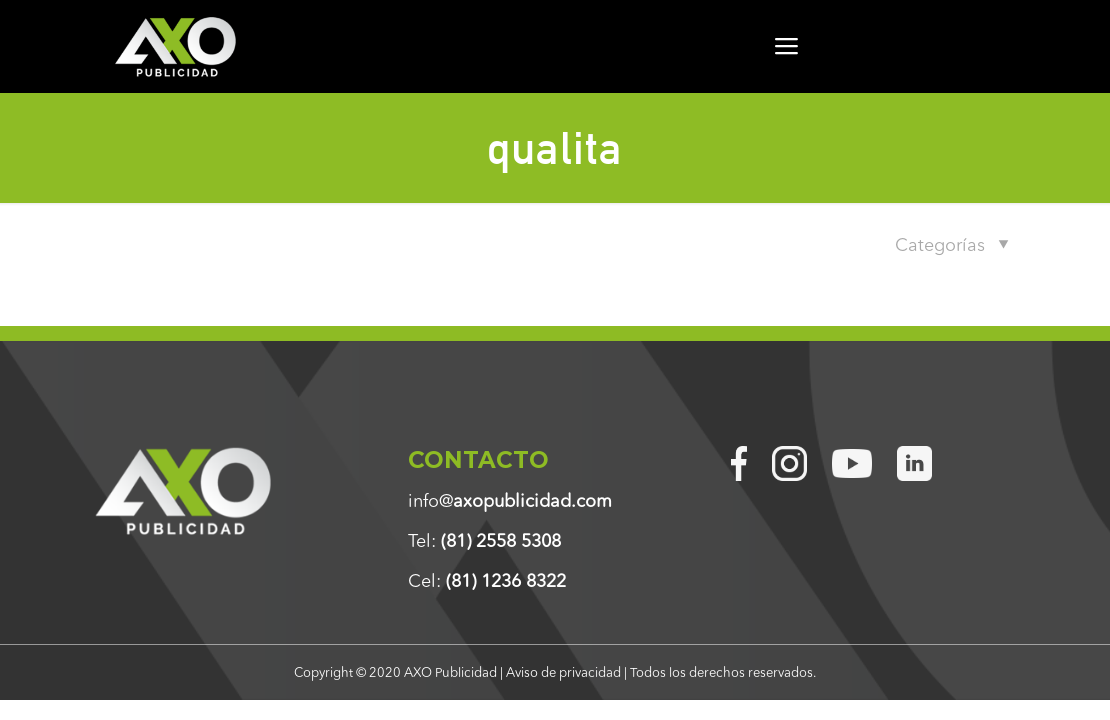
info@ (510, 501)
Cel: (487, 581)
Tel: (484, 541)
